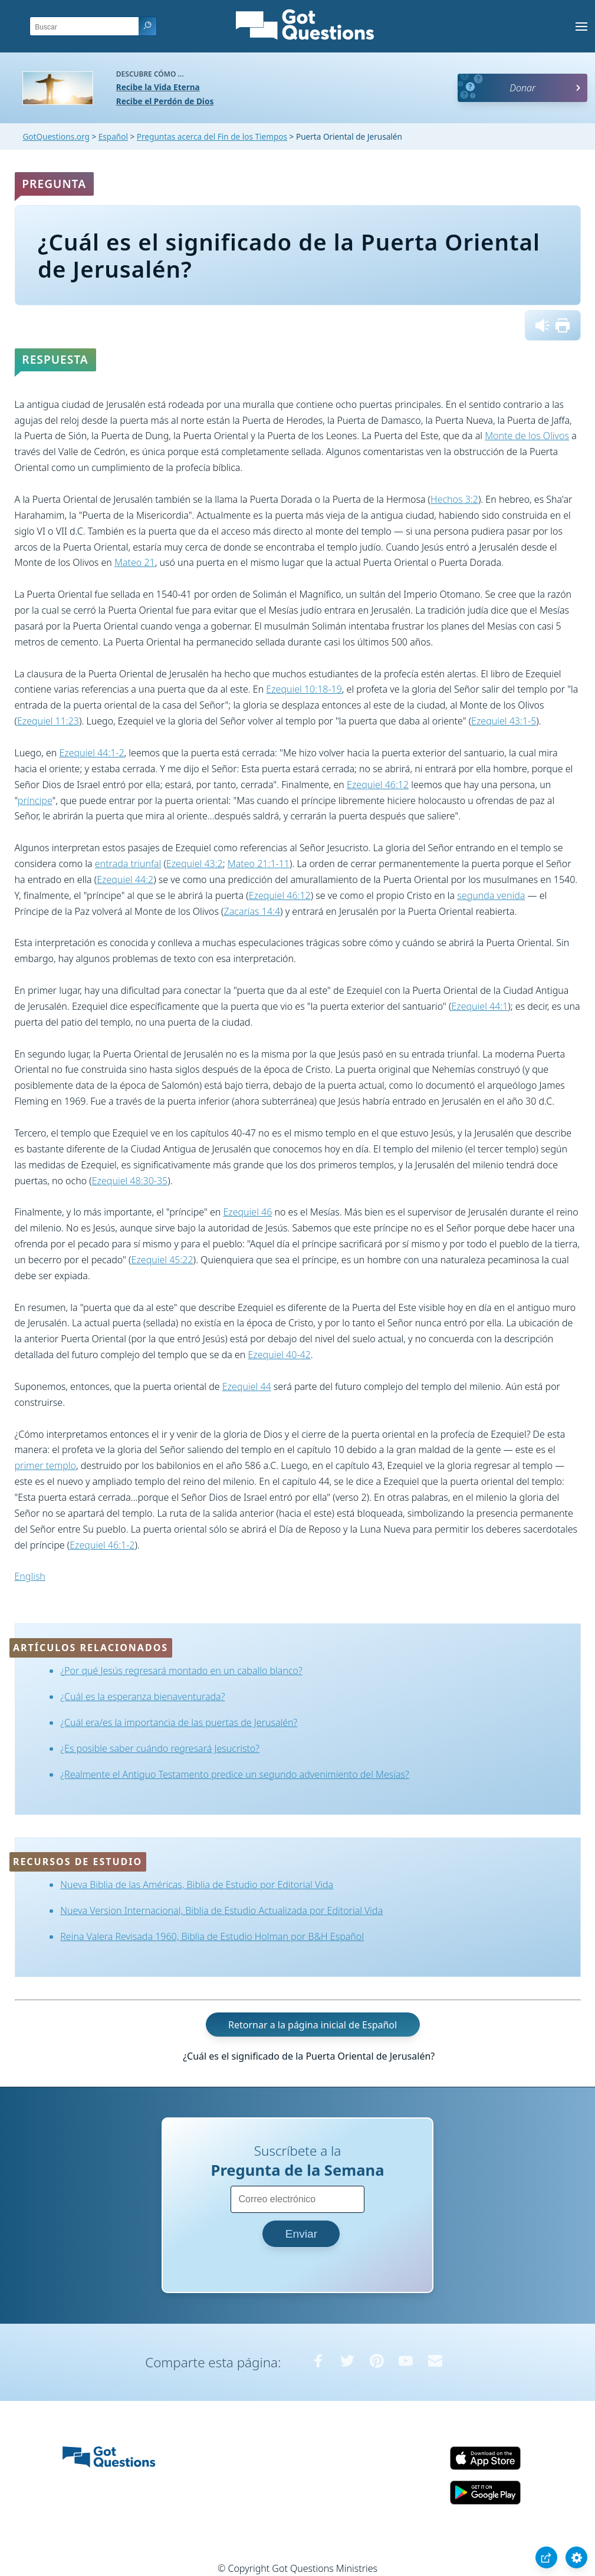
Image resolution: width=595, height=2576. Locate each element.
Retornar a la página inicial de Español (312, 2024)
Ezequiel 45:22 (162, 1259)
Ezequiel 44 (246, 1386)
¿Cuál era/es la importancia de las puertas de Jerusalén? (178, 1722)
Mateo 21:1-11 (259, 863)
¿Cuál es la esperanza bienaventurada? (142, 1696)
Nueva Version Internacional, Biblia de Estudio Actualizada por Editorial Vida (221, 1910)
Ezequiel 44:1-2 (91, 752)
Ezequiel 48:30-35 (129, 1180)
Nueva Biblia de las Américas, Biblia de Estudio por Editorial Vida (196, 1884)
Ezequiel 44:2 (125, 879)
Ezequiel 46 (247, 1211)
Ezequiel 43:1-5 (503, 720)
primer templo (45, 1465)
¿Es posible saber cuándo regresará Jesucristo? (159, 1748)
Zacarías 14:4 (252, 911)
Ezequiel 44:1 (479, 1006)
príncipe (35, 800)
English (30, 1576)
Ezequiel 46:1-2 (102, 1545)
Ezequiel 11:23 (48, 720)
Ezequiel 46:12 (378, 784)
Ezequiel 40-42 (279, 1354)
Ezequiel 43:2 (194, 863)
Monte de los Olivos (527, 435)
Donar (522, 87)
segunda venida (491, 895)
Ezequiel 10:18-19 (303, 689)
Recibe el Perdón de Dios (164, 101)
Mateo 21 (134, 562)
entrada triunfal (128, 863)
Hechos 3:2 (454, 499)
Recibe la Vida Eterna (158, 87)
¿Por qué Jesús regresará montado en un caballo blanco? (181, 1670)
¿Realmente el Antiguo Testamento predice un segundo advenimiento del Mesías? (234, 1774)
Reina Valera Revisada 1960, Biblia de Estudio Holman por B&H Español (212, 1936)
